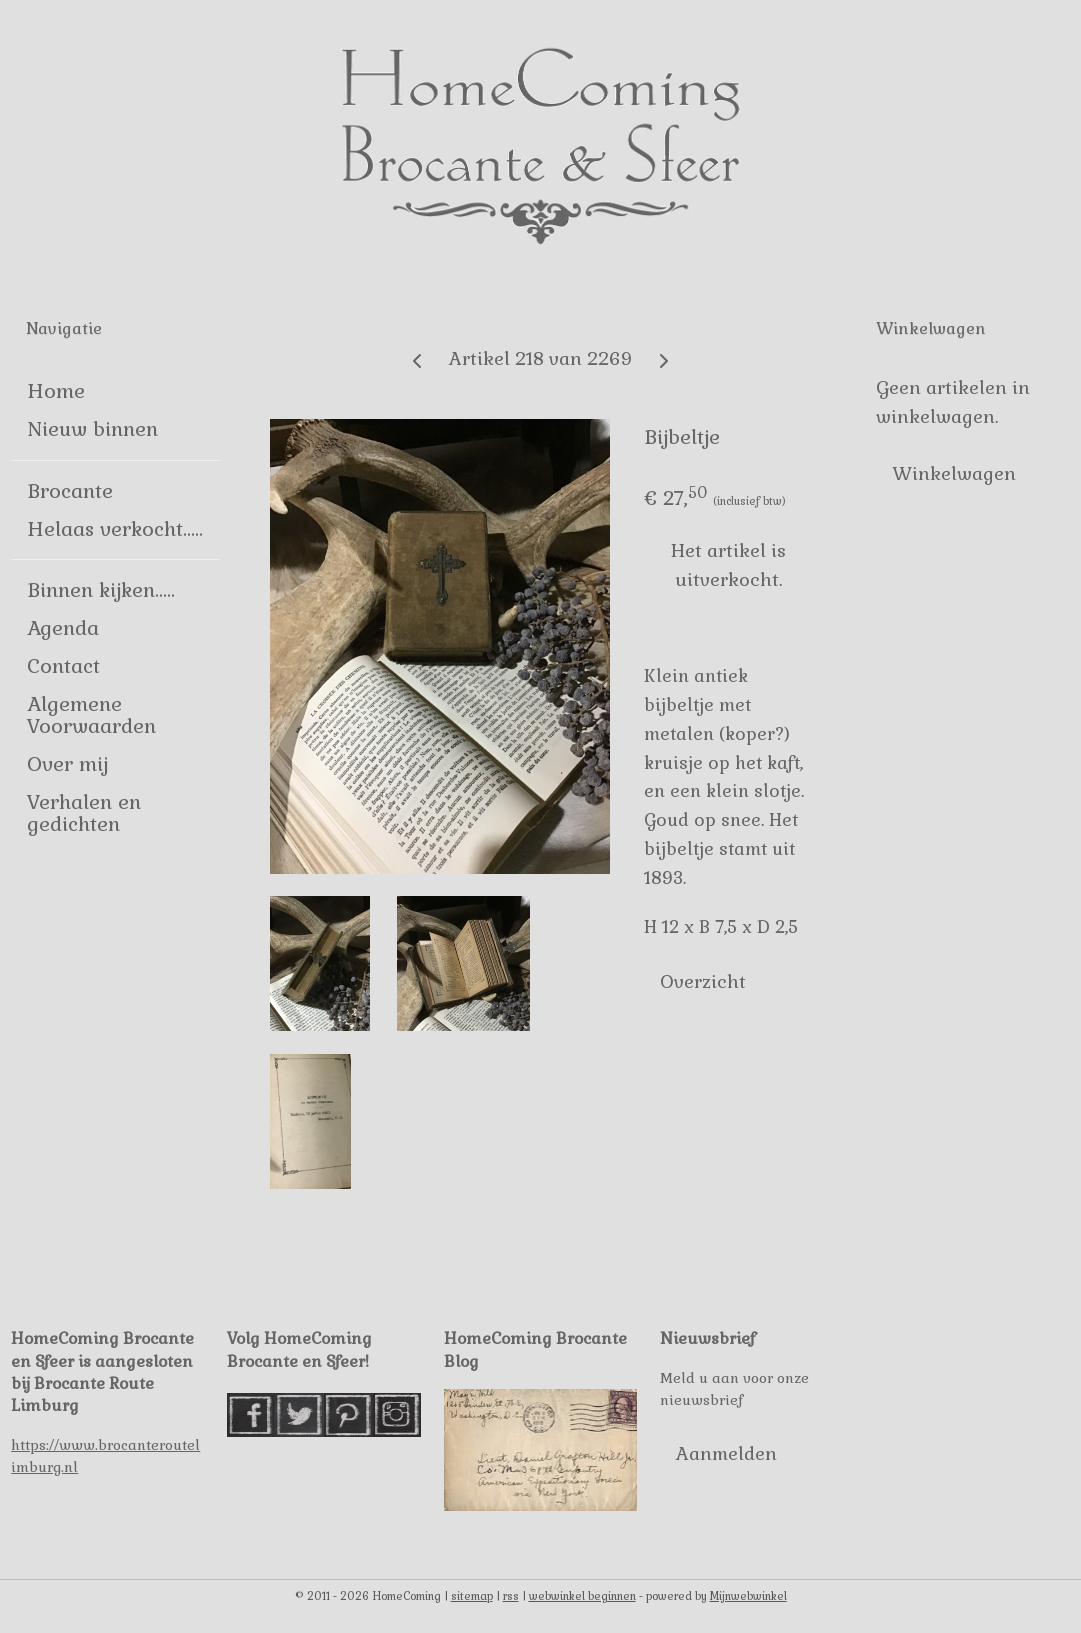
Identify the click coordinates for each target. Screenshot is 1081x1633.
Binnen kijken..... (101, 590)
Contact (63, 666)
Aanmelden (726, 1453)
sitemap (472, 1596)
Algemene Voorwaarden (91, 715)
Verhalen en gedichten (84, 813)
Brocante (70, 491)
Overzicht (703, 980)
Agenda (63, 628)
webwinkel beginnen (582, 1596)
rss (511, 1596)
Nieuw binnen (92, 429)
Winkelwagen (954, 473)
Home (56, 391)
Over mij (67, 764)
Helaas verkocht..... (115, 529)
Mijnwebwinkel (748, 1596)
